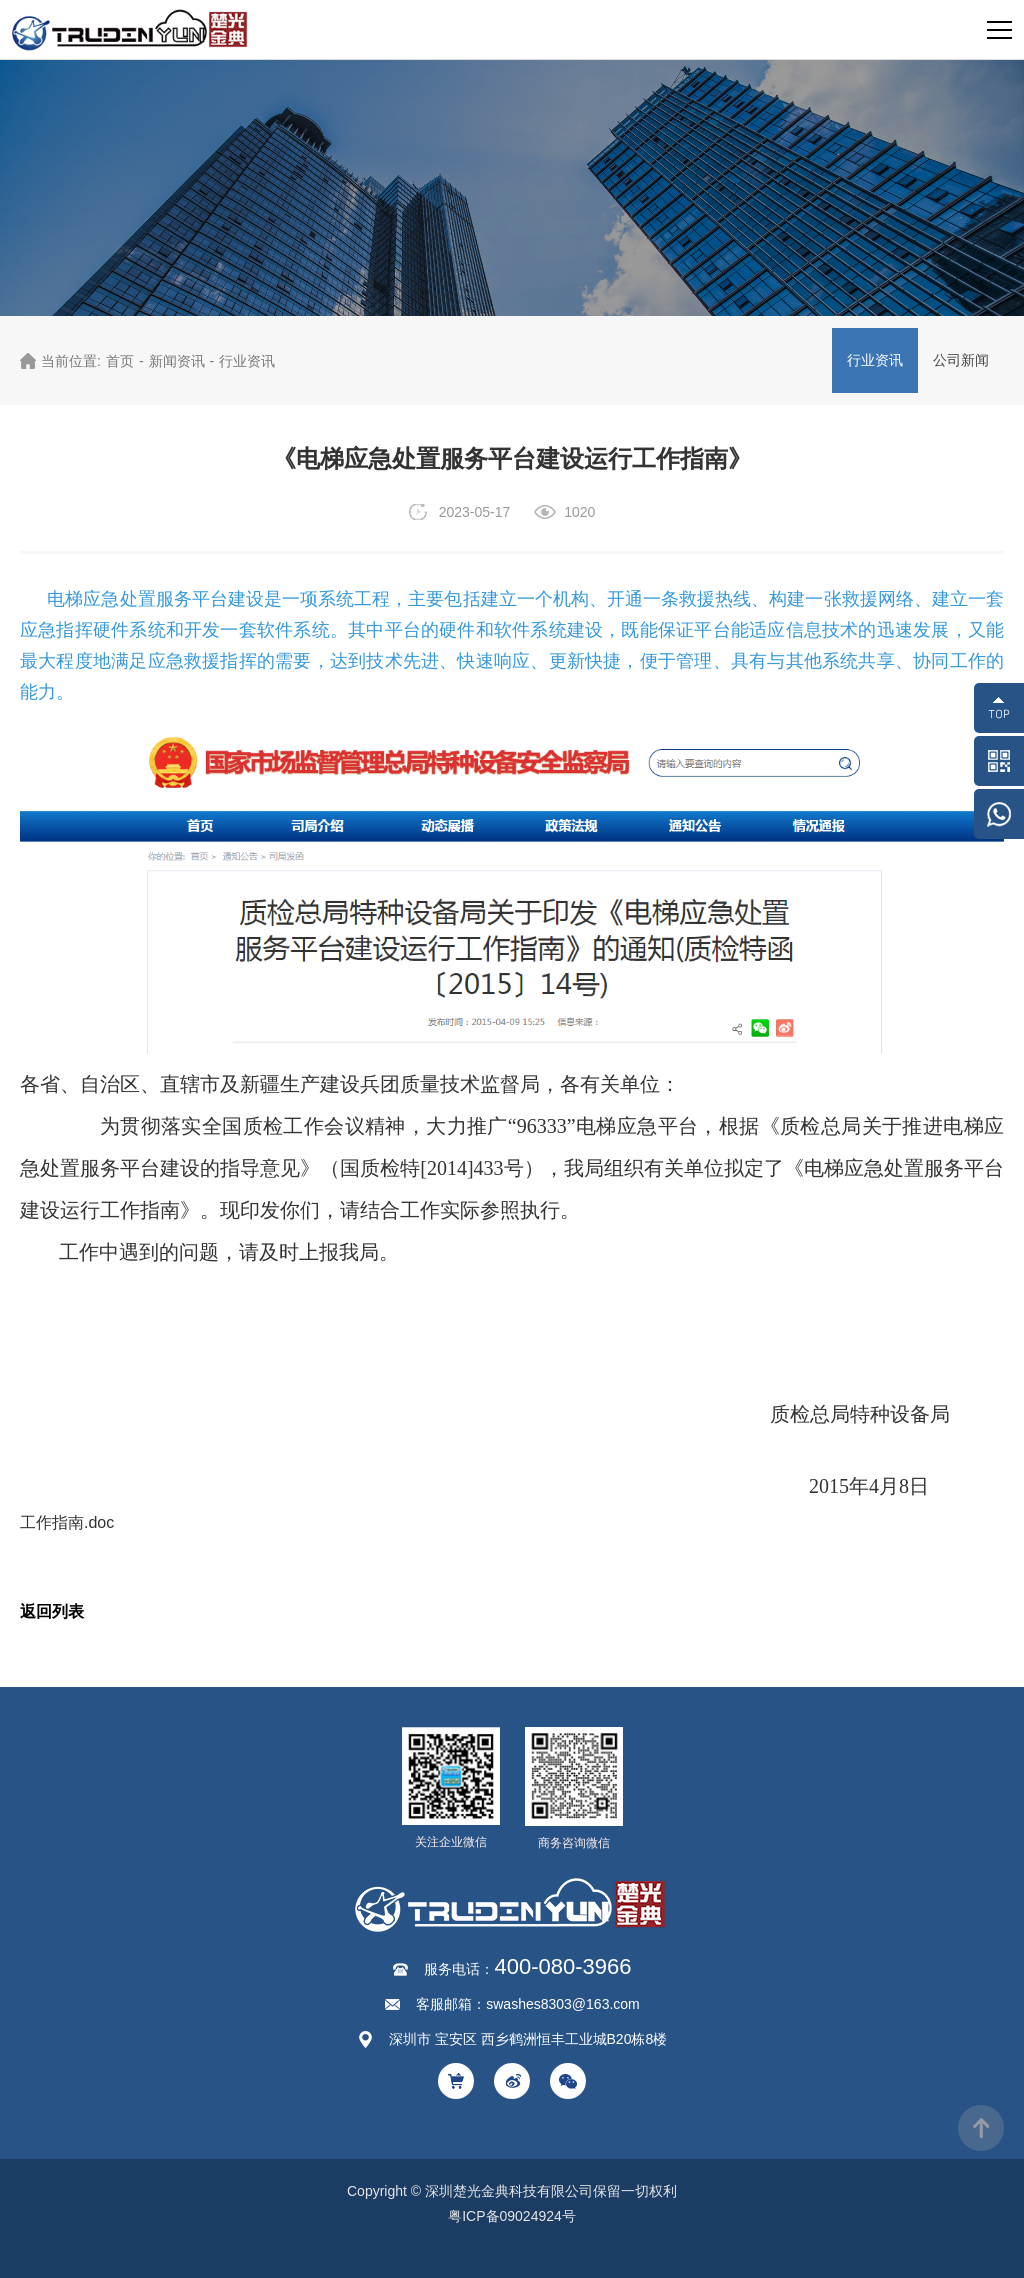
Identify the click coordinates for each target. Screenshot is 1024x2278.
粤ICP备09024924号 (512, 2216)
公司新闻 (961, 360)
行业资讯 (247, 361)
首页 (120, 361)
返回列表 (52, 1611)
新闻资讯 (177, 361)
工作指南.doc (67, 1522)
